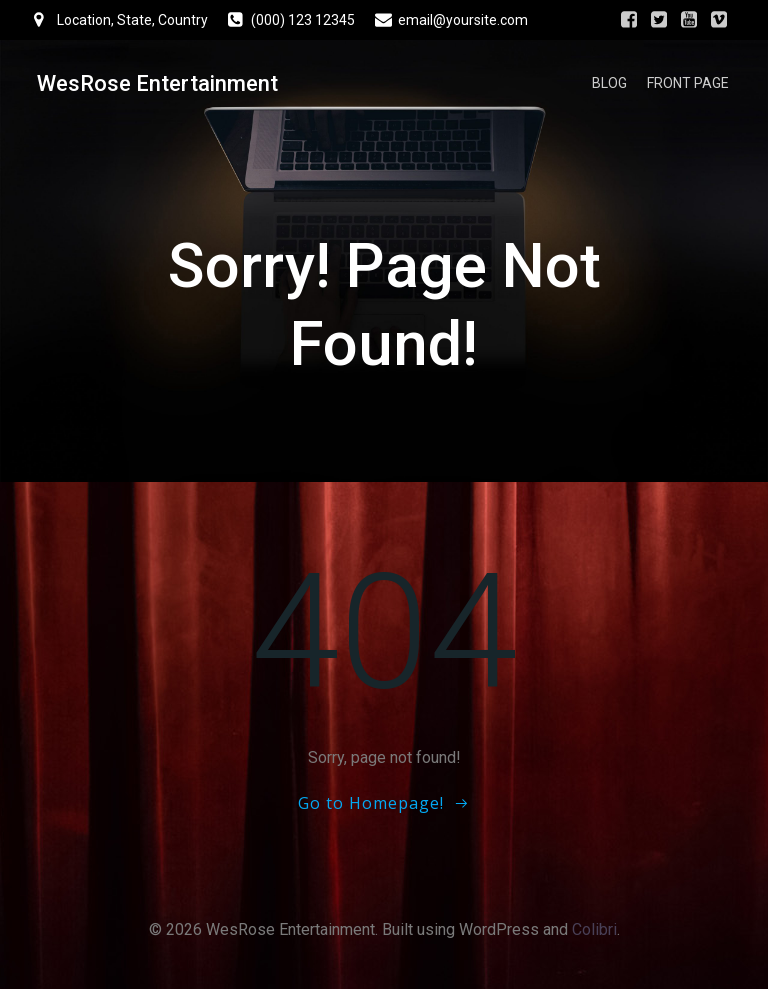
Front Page (693, 85)
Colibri (594, 936)
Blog (614, 85)
